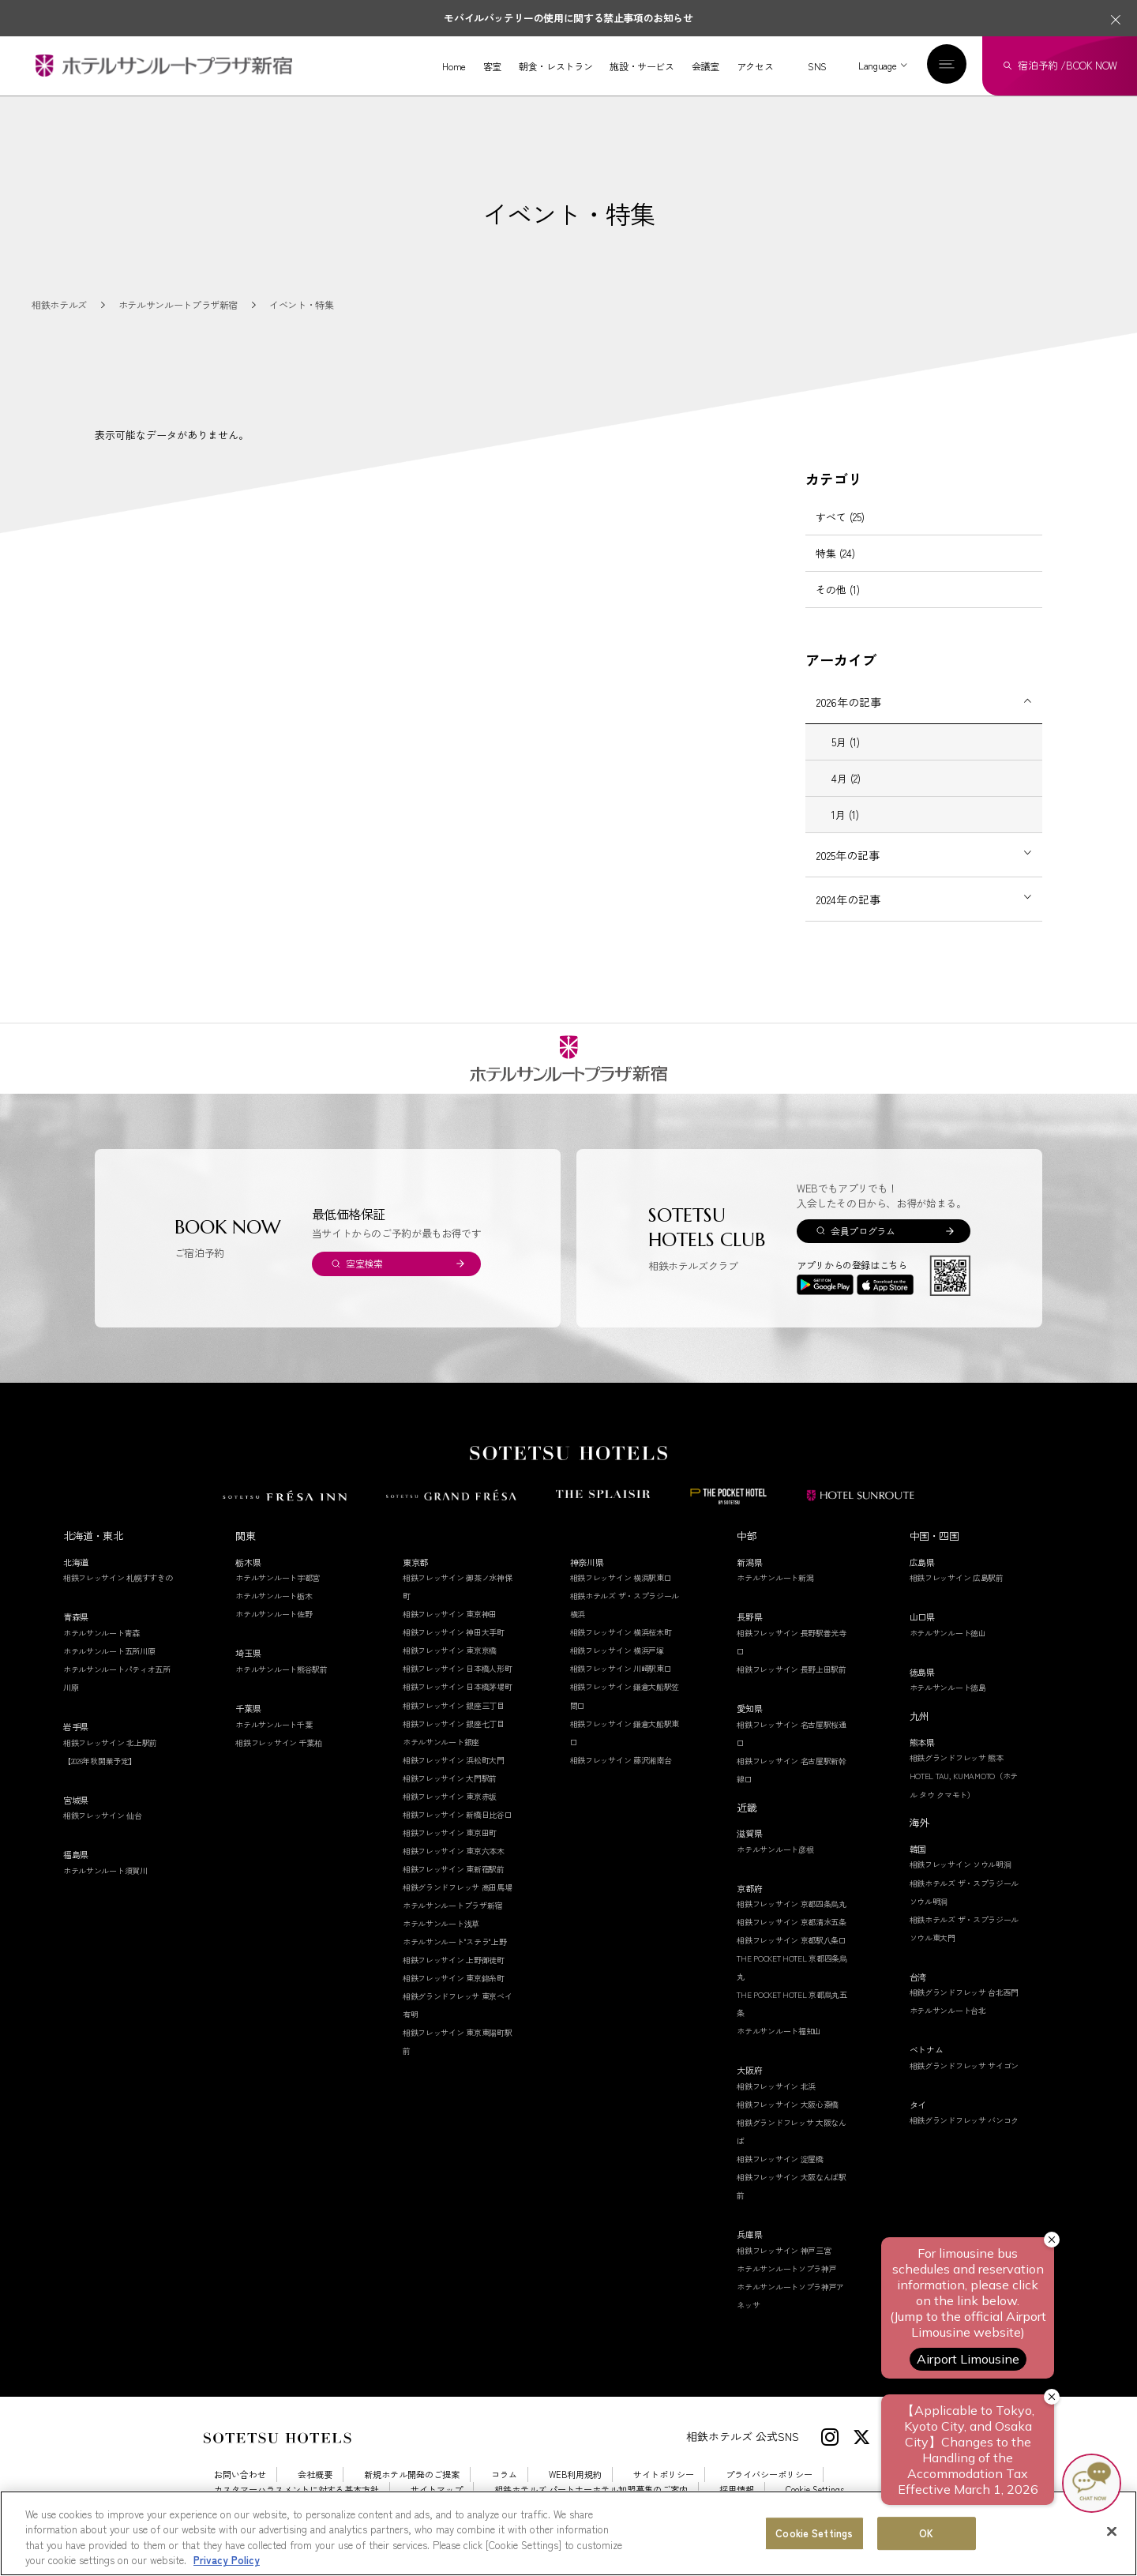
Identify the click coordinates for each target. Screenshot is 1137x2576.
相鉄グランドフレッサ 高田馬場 (457, 1903)
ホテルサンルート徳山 (948, 1649)
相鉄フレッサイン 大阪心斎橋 (788, 2121)
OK (926, 2532)
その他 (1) (838, 606)
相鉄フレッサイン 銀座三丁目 (454, 1722)
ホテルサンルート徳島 (948, 1704)
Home (454, 66)
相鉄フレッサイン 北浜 (776, 2102)
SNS (817, 66)
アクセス (755, 66)
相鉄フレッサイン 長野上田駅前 (791, 1686)
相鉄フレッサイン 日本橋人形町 (457, 1686)
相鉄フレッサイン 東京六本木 (454, 1867)
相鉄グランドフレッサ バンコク (964, 2137)
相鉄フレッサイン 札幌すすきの (118, 1595)
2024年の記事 (848, 916)
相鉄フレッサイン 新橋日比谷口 (457, 1831)
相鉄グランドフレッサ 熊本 (957, 1775)
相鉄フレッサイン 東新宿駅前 (454, 1885)
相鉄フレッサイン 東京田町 (450, 1849)
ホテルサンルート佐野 (273, 1631)
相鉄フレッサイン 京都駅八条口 (791, 1957)
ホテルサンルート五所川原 (109, 1667)
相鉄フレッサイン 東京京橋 (450, 1667)
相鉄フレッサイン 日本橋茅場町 (457, 1704)
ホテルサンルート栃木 (273, 1613)
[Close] (1111, 2531)
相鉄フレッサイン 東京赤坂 (450, 1813)
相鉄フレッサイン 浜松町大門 (454, 1776)
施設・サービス (642, 66)
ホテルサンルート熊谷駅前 (281, 1686)
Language (877, 65)
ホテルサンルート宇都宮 (277, 1595)
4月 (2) (846, 794)
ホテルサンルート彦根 (775, 1866)
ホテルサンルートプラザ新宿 (452, 1922)
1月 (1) (845, 831)
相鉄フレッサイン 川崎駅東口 (621, 1686)
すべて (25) (840, 533)
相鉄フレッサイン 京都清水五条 (791, 1938)
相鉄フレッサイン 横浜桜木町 (621, 1649)
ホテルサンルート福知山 (779, 2048)
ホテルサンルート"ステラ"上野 (455, 1958)
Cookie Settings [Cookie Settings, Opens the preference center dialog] (814, 2532)
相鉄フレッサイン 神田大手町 (454, 1649)
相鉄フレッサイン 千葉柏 (278, 1759)
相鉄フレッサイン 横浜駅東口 (621, 1595)
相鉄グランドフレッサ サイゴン (964, 2082)
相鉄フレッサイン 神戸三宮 (784, 2267)
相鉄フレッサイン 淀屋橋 (780, 2175)
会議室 (705, 66)
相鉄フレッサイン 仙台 (102, 1832)
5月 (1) (845, 758)
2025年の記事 (848, 872)
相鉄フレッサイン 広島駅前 (957, 1595)
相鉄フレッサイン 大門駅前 (450, 1795)
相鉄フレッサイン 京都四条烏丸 (791, 1920)
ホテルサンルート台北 (948, 2027)
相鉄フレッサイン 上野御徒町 (454, 1976)
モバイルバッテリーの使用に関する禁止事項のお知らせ (568, 17)
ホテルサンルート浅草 (441, 1940)
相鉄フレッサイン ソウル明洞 (960, 1881)
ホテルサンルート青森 (101, 1649)
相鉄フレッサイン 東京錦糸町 (454, 1994)
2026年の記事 (848, 719)
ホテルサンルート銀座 (441, 1758)
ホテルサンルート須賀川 (105, 1887)
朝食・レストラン (555, 66)
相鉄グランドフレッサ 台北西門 (964, 2009)
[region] (568, 2533)
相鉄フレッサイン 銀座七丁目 (454, 1740)
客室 (492, 66)
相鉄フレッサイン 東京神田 (450, 1631)
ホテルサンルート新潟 (775, 1595)
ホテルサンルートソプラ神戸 (786, 2285)
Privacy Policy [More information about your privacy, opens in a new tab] (226, 2559)
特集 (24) (835, 569)
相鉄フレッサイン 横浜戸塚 (617, 1667)
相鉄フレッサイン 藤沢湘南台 (621, 1776)
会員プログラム (863, 1247)
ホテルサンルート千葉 (273, 1741)
